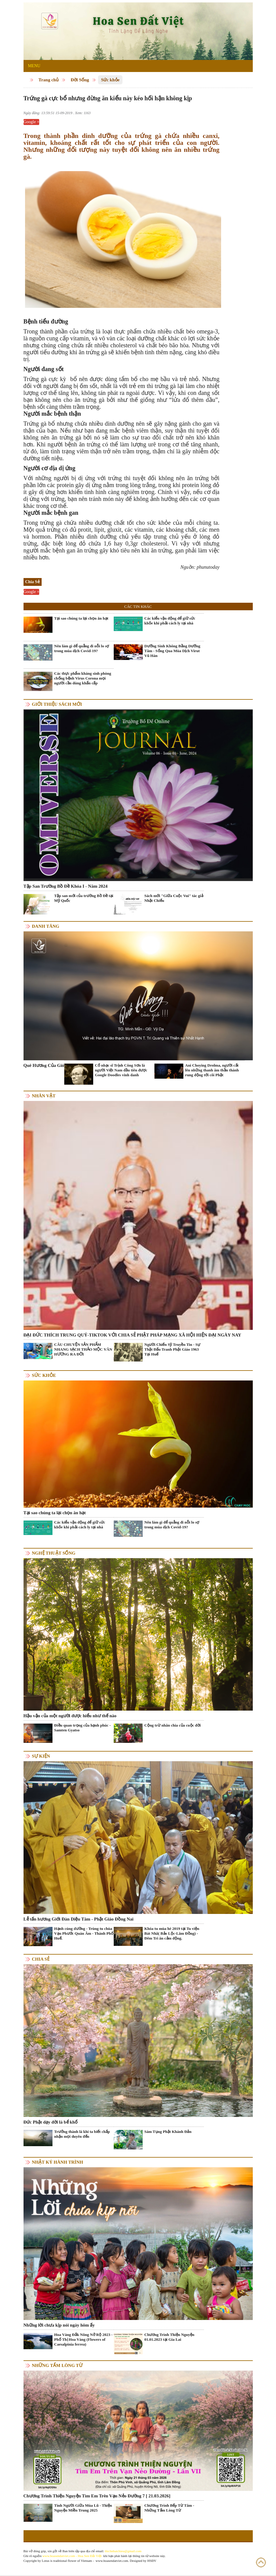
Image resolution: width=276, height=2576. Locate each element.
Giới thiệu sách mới (57, 704)
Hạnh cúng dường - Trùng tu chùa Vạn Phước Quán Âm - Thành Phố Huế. (83, 1933)
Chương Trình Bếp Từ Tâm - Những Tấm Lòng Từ (169, 2507)
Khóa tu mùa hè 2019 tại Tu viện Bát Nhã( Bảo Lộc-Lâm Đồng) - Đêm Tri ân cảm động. (171, 1933)
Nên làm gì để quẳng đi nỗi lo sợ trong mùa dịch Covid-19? (81, 648)
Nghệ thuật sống (53, 1553)
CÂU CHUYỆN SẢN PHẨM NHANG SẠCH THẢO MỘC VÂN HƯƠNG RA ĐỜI (83, 1349)
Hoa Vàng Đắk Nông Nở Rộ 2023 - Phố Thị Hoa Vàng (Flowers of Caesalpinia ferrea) (83, 2339)
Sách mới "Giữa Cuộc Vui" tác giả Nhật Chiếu (173, 898)
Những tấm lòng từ (57, 2365)
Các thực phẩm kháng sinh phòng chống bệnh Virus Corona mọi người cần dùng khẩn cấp (82, 678)
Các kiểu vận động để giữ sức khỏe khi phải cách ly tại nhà (169, 620)
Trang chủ (49, 79)
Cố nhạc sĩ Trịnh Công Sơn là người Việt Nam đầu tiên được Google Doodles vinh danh (121, 1070)
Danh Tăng (45, 926)
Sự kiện (41, 1756)
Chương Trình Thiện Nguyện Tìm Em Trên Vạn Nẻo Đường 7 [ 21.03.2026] (97, 2495)
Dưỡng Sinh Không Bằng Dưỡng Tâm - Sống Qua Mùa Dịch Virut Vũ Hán (172, 651)
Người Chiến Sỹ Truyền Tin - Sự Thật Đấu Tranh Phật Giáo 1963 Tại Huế (172, 1349)
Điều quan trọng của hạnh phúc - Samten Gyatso (82, 1727)
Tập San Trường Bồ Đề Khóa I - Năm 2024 (66, 886)
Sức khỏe (110, 79)
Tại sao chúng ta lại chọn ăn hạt (81, 618)
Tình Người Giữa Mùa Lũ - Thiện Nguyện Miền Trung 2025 (83, 2507)
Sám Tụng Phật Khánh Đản (168, 2131)
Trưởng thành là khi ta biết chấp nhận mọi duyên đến (82, 2134)
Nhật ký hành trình (57, 2162)
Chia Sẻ (40, 1959)
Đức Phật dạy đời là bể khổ (51, 2122)
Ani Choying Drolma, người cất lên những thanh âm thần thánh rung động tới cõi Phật (212, 1070)
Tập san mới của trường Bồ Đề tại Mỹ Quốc (83, 898)
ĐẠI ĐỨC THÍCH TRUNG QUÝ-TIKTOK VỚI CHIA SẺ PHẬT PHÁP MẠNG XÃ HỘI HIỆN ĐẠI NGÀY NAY (132, 1335)
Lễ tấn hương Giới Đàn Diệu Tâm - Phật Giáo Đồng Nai (79, 1919)
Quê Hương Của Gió (44, 1065)
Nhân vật (44, 1095)
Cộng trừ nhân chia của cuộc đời (172, 1725)
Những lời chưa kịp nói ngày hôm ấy (59, 2325)
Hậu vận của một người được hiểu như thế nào (70, 1715)
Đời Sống (80, 79)
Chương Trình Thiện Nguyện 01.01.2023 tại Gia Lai (169, 2337)
